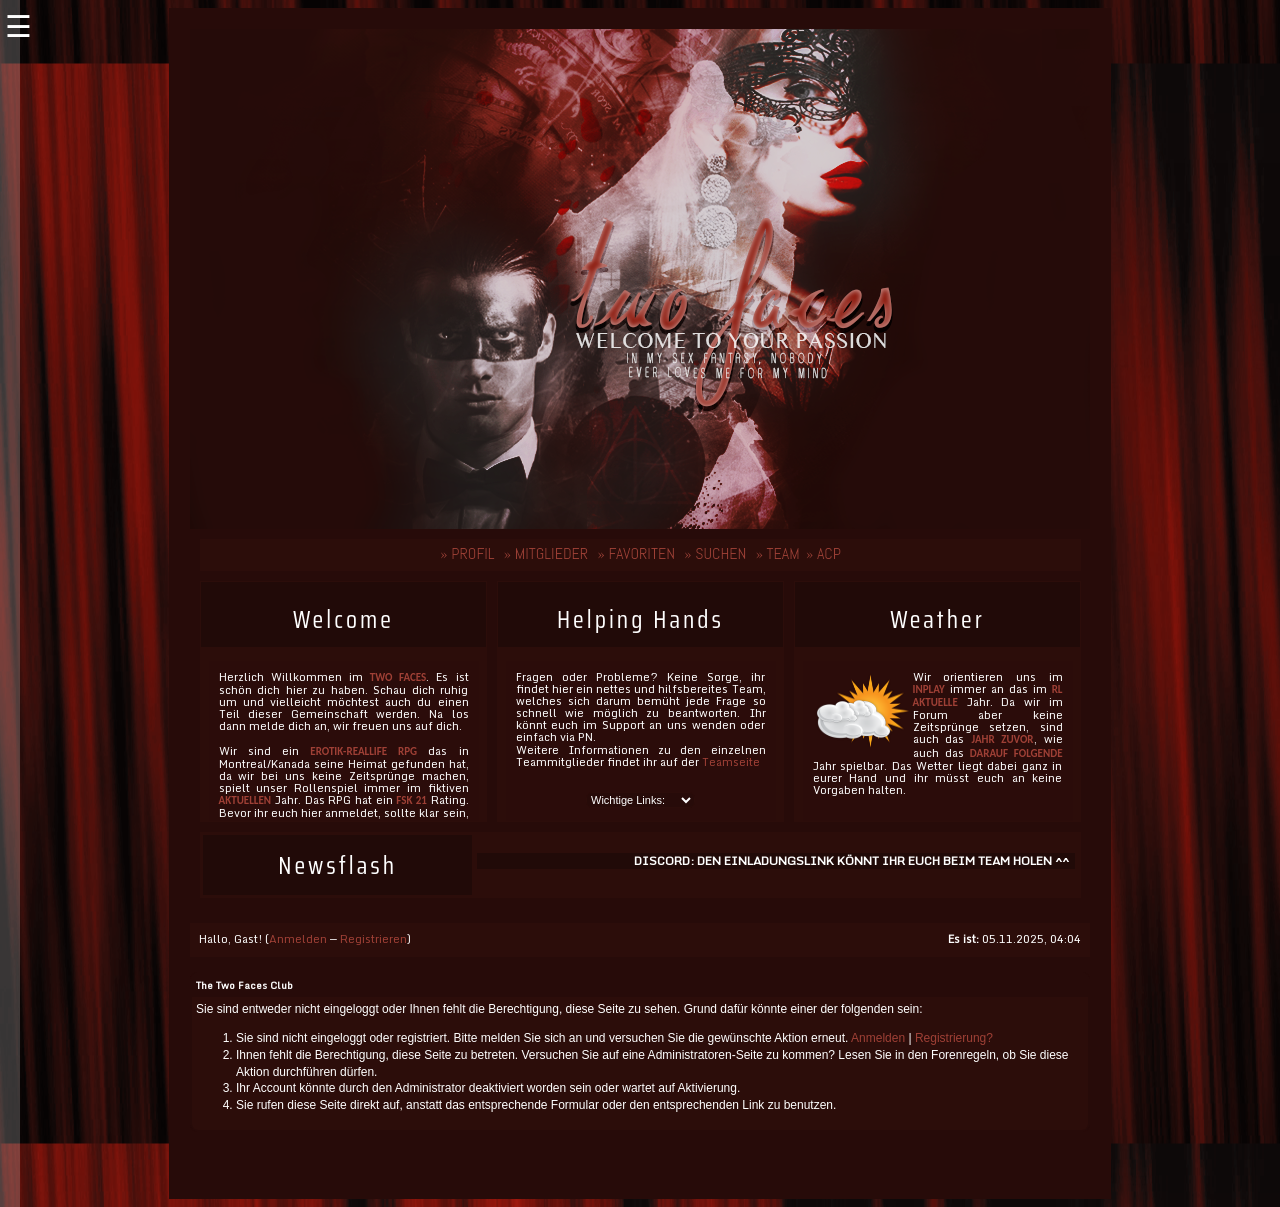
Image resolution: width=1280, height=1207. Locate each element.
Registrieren (373, 939)
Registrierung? (954, 1038)
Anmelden (298, 939)
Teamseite (731, 762)
